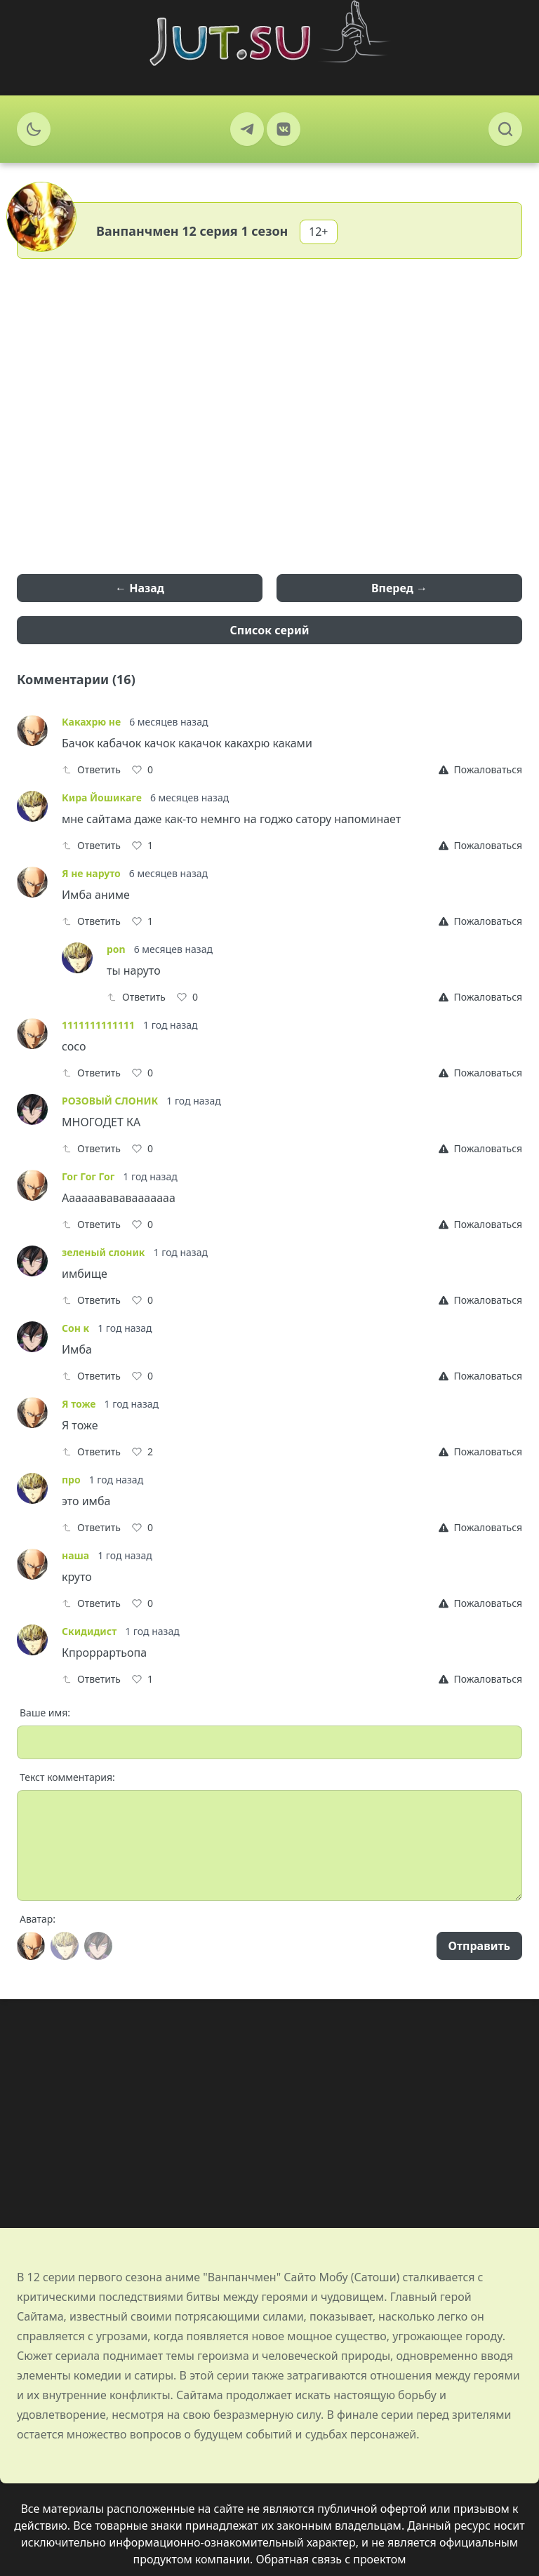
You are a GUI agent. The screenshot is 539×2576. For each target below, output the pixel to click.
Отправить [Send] (479, 1946)
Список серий (270, 630)
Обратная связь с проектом (331, 2559)
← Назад (139, 588)
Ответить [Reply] (91, 769)
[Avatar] (31, 1946)
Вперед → (399, 588)
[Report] (480, 770)
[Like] (142, 770)
